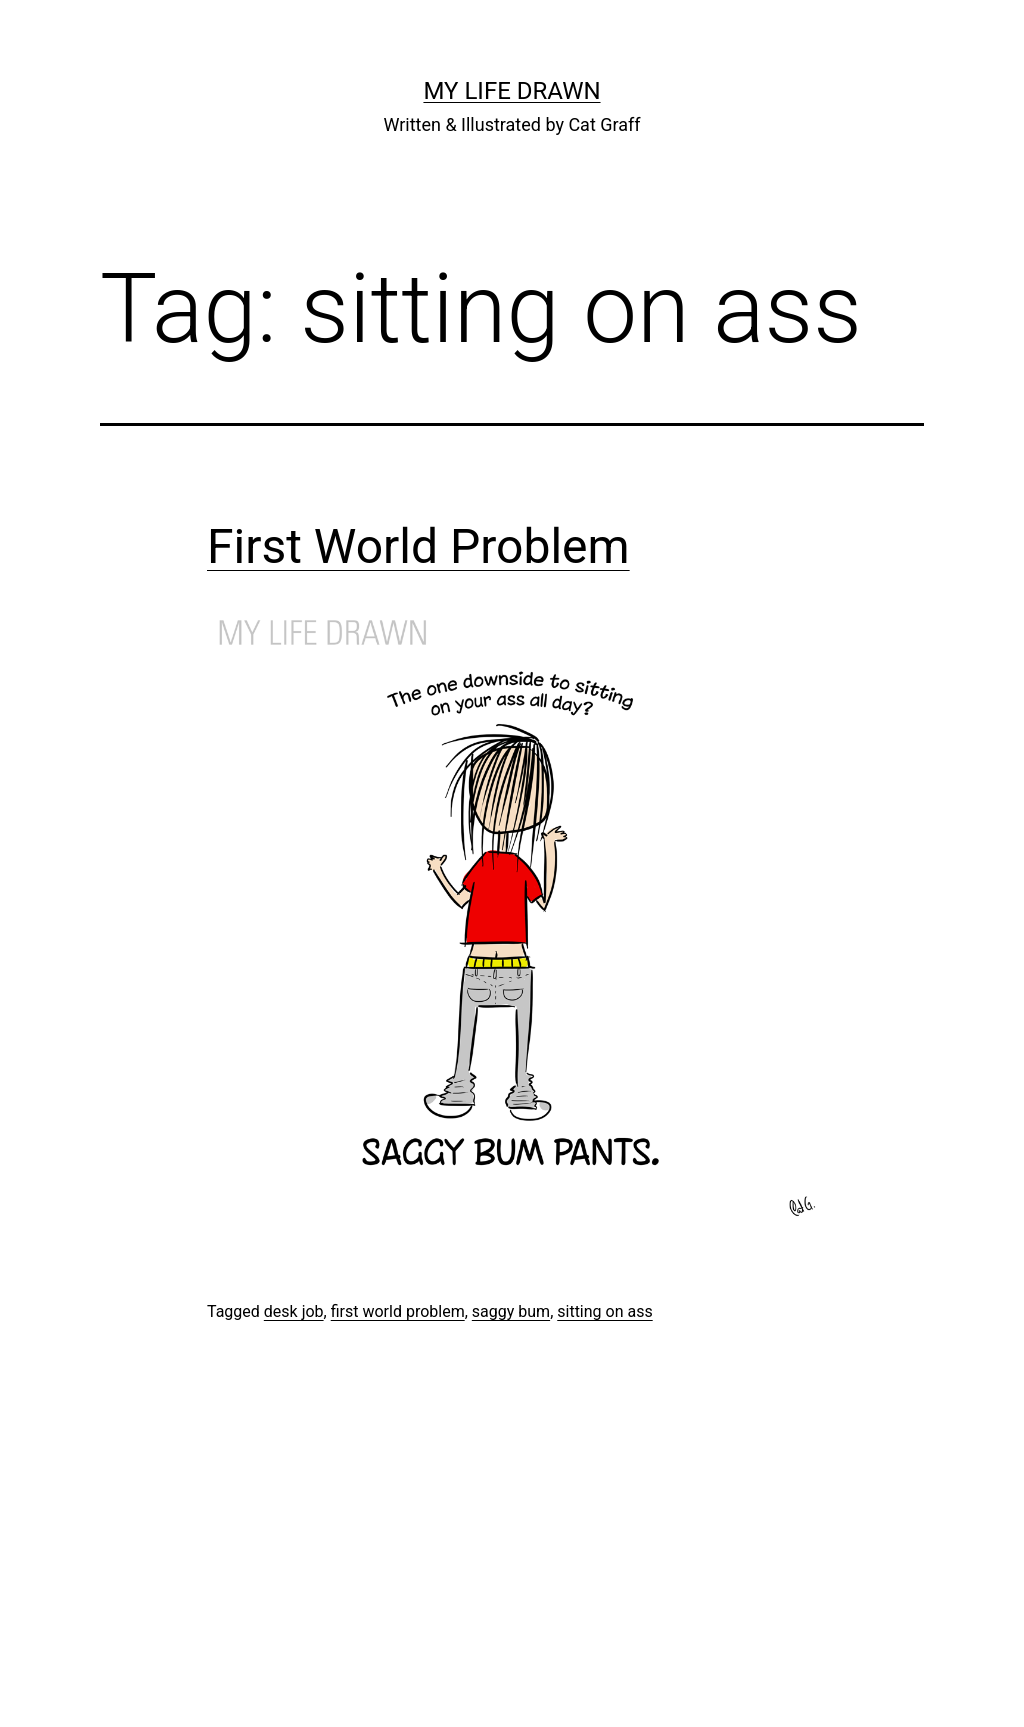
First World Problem (418, 546)
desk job (294, 1311)
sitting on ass (604, 1311)
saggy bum (511, 1311)
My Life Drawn (511, 91)
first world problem (398, 1311)
